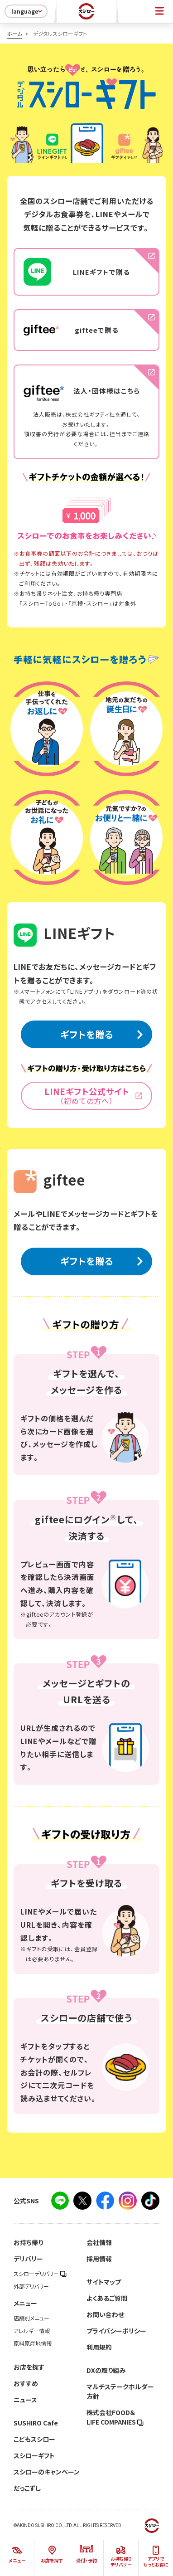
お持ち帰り (28, 2242)
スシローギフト (34, 2455)
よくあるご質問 (106, 2298)
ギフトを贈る (86, 1034)
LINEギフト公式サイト (86, 1096)
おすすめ (26, 2383)
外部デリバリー (31, 2286)
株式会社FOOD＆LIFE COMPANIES (115, 2417)
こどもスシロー (34, 2439)
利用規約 (99, 2347)
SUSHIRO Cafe (36, 2422)
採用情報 (99, 2258)
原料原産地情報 (33, 2343)
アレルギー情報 (32, 2331)
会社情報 (99, 2242)
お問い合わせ (105, 2314)
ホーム (14, 33)
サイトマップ (103, 2281)
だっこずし (27, 2488)
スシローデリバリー (40, 2274)
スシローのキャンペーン (47, 2471)
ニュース (25, 2399)
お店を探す (29, 2367)
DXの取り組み (105, 2370)
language (27, 11)
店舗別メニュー (31, 2318)
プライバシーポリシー (116, 2330)
